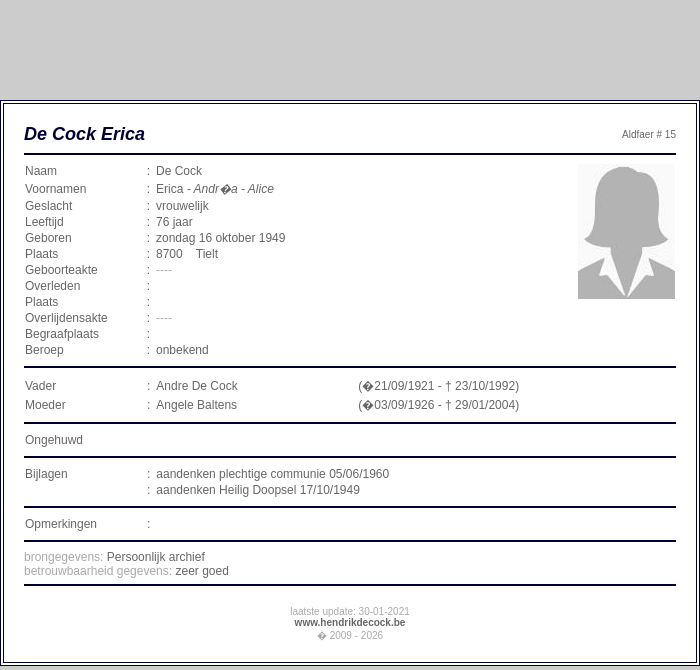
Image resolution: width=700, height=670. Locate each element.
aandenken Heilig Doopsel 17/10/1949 (258, 490)
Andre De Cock (196, 386)
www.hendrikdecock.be (350, 622)
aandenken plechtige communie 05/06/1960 (272, 474)
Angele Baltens (196, 405)
